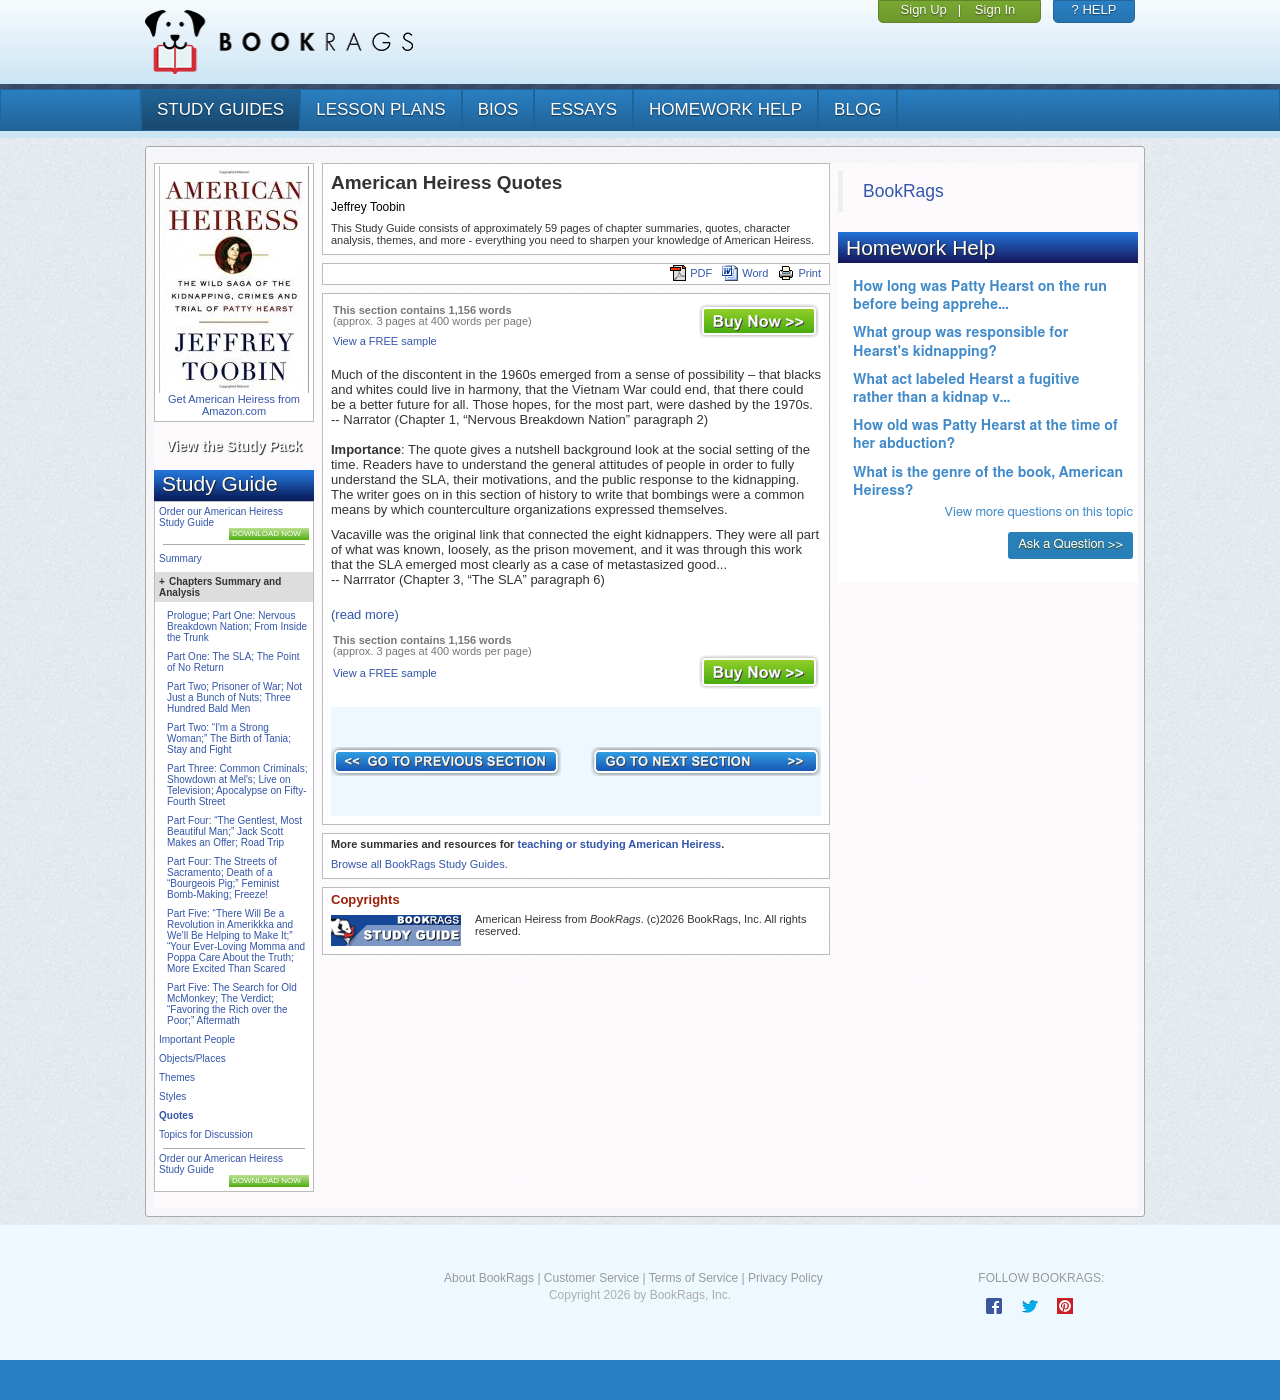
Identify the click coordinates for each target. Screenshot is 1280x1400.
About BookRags (489, 1278)
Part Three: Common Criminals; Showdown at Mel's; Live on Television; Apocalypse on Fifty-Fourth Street (237, 785)
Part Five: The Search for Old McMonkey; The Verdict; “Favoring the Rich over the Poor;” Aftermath (232, 1004)
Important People (197, 1039)
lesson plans (380, 109)
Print (799, 273)
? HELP (1094, 9)
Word (745, 273)
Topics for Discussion (206, 1134)
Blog (857, 109)
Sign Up (924, 9)
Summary (180, 558)
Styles (172, 1096)
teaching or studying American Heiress (619, 844)
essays (583, 109)
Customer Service (591, 1278)
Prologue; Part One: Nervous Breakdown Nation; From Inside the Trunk (237, 626)
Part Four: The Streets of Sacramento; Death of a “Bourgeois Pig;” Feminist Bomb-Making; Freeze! (223, 878)
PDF (691, 273)
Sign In (995, 9)
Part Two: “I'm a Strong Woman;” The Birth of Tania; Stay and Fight (229, 738)
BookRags (903, 191)
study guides (220, 109)
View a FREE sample (385, 341)
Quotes (176, 1115)
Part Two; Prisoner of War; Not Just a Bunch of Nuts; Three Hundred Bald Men (234, 697)
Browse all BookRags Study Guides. (419, 864)
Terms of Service (693, 1278)
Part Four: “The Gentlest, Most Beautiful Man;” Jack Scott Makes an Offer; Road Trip (234, 831)
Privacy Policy (785, 1278)
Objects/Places (192, 1058)
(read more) (365, 614)
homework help (725, 109)
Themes (177, 1077)
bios (498, 109)
